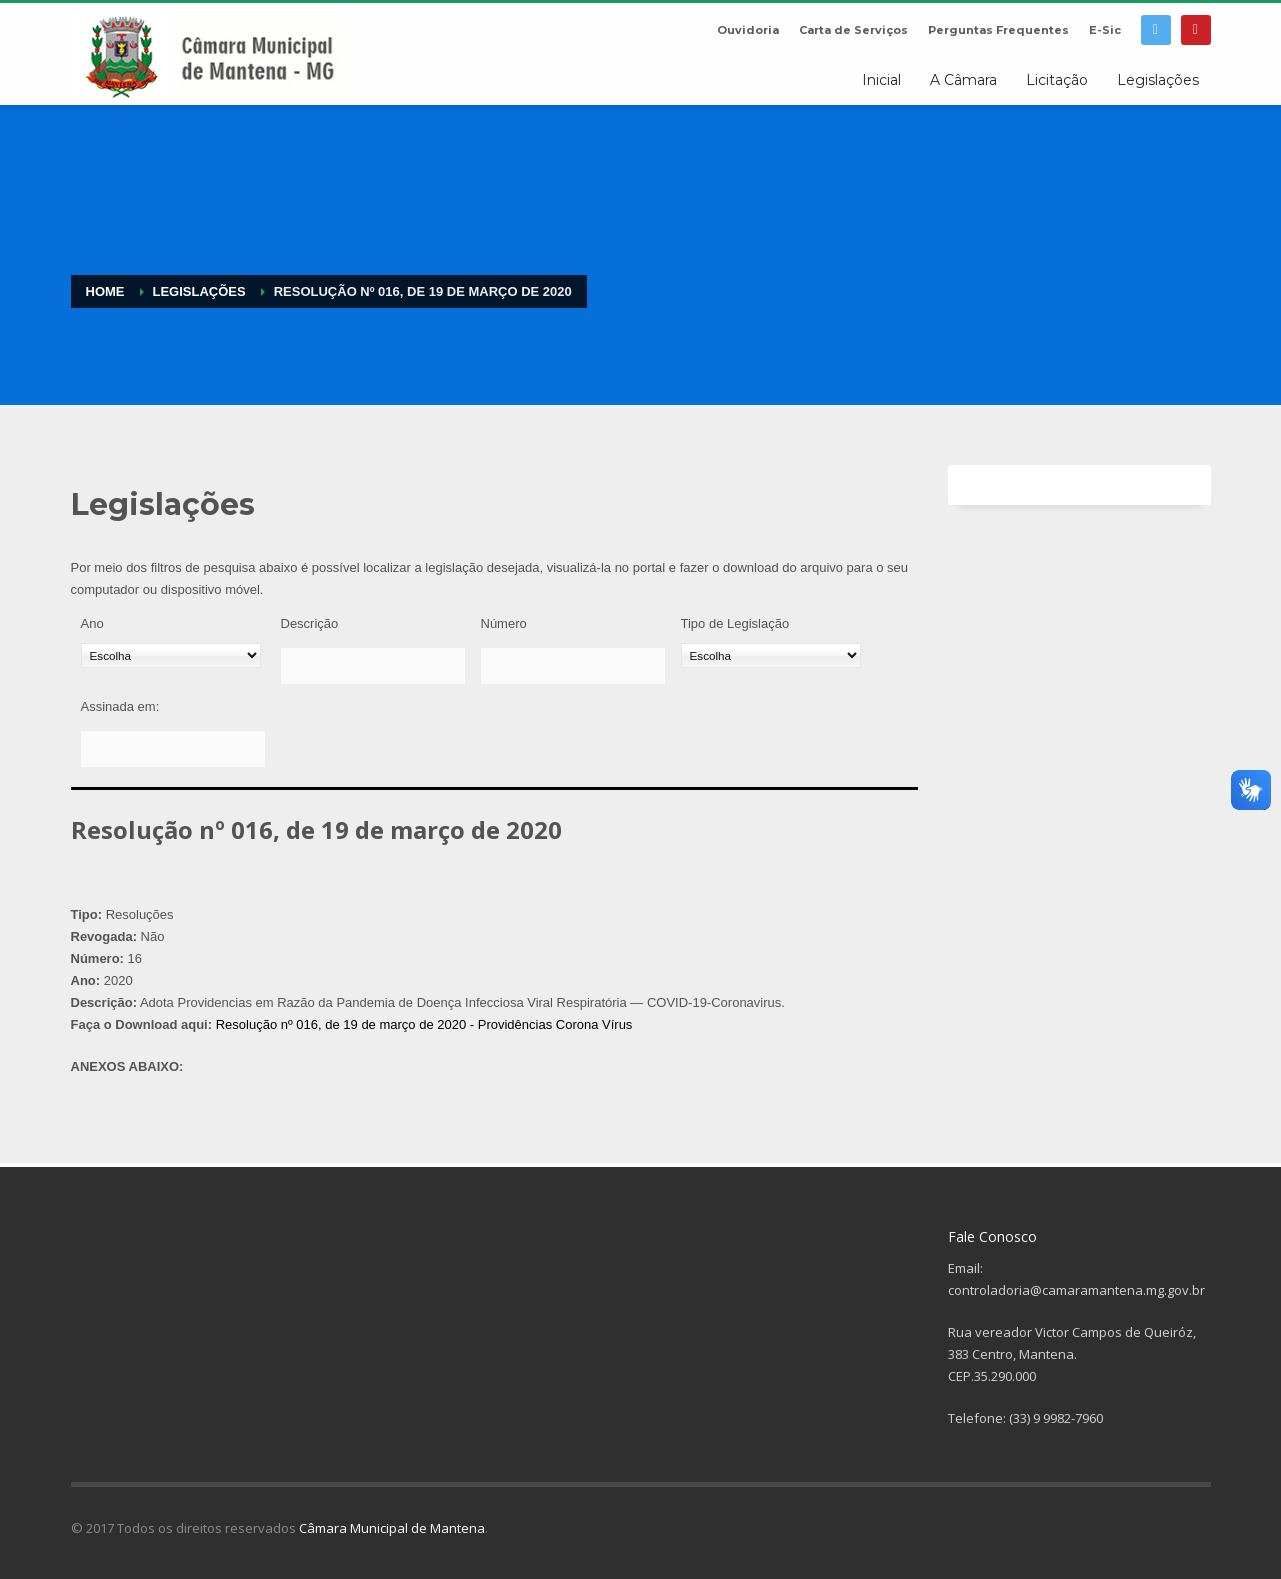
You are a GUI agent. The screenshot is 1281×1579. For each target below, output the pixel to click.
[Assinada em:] (173, 749)
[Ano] (171, 655)
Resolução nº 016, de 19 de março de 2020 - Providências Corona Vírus (424, 1024)
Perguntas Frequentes (998, 30)
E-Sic (1105, 30)
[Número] (573, 666)
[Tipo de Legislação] (771, 655)
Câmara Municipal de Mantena (392, 1528)
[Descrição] (373, 666)
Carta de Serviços (853, 30)
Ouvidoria (748, 30)
